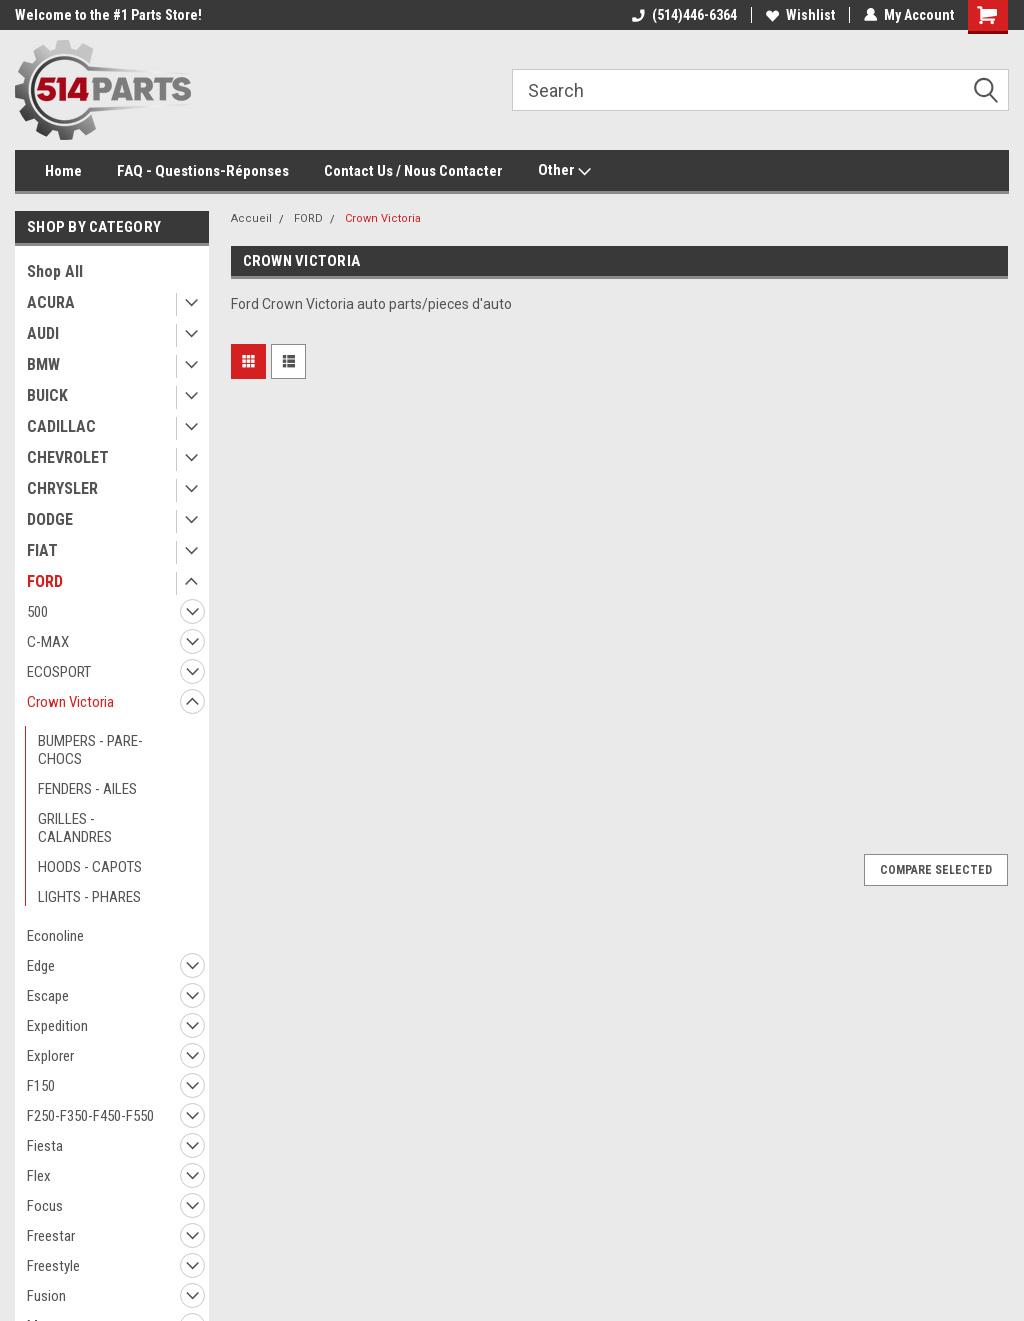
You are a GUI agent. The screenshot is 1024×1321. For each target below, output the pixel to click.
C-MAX (48, 642)
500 (37, 612)
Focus (45, 1206)
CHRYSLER (62, 488)
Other (564, 171)
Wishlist (800, 15)
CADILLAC (61, 426)
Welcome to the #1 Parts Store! (108, 15)
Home (63, 171)
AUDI (43, 333)
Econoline (55, 936)
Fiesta (45, 1146)
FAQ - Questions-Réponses (203, 171)
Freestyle (53, 1266)
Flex (39, 1176)
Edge (41, 966)
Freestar (51, 1236)
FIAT (42, 550)
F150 (41, 1086)
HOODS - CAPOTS (90, 867)
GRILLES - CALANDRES (75, 828)
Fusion (46, 1296)
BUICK (47, 395)
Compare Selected (936, 870)
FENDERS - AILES (87, 789)
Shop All (55, 271)
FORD (45, 581)
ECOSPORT (59, 672)
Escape (48, 996)
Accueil (251, 218)
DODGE (50, 519)
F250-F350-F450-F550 (90, 1116)
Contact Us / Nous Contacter (413, 171)
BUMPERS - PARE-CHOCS (90, 750)
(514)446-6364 (684, 15)
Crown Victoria (70, 702)
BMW (43, 364)
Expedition (57, 1026)
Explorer (50, 1056)
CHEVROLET (68, 457)
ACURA (51, 302)
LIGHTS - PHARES (89, 897)
